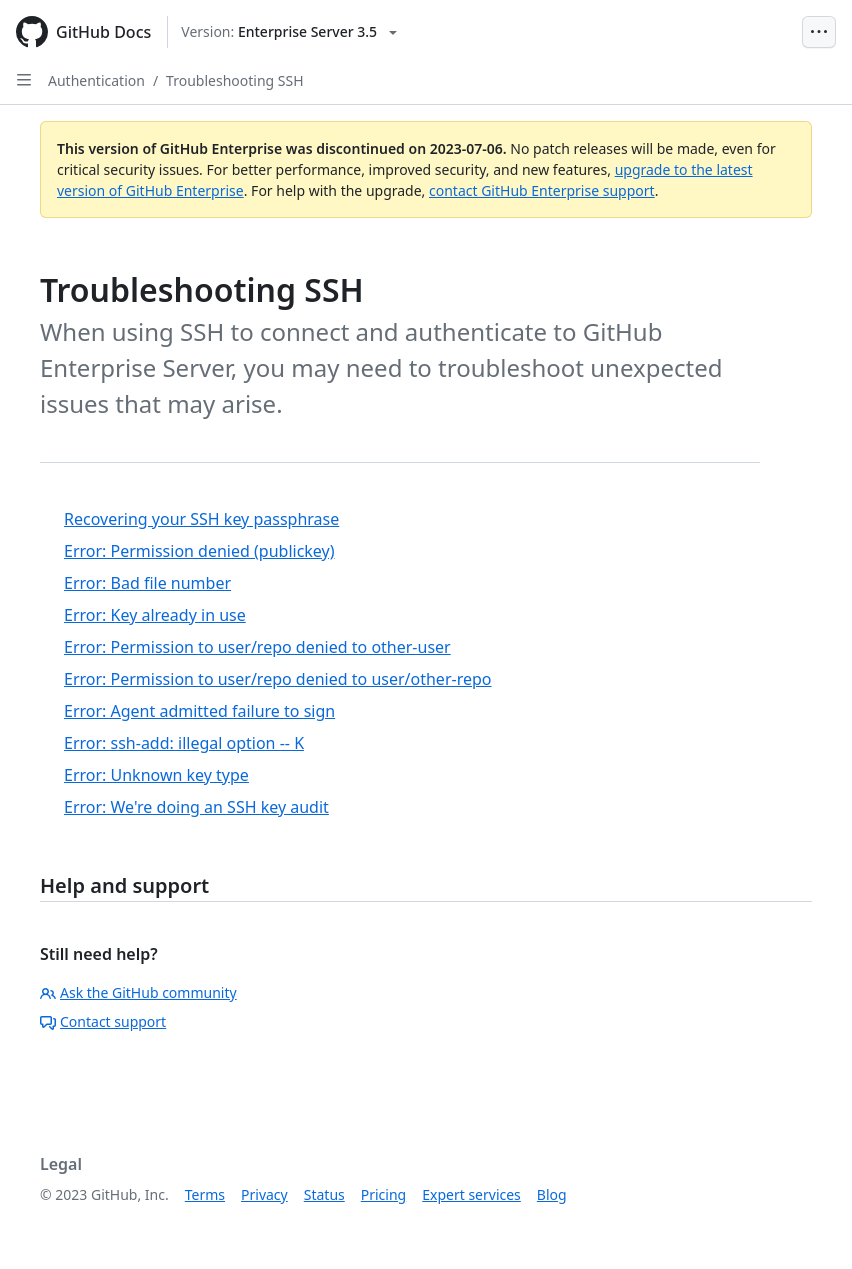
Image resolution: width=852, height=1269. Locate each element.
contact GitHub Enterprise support (542, 190)
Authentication (96, 80)
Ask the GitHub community (138, 992)
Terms (205, 1194)
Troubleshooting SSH (234, 80)
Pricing (383, 1194)
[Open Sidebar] (24, 80)
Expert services (471, 1194)
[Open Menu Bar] (819, 32)
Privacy (264, 1194)
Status (324, 1194)
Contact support (103, 1021)
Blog (552, 1194)
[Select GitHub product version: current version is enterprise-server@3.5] (289, 32)
